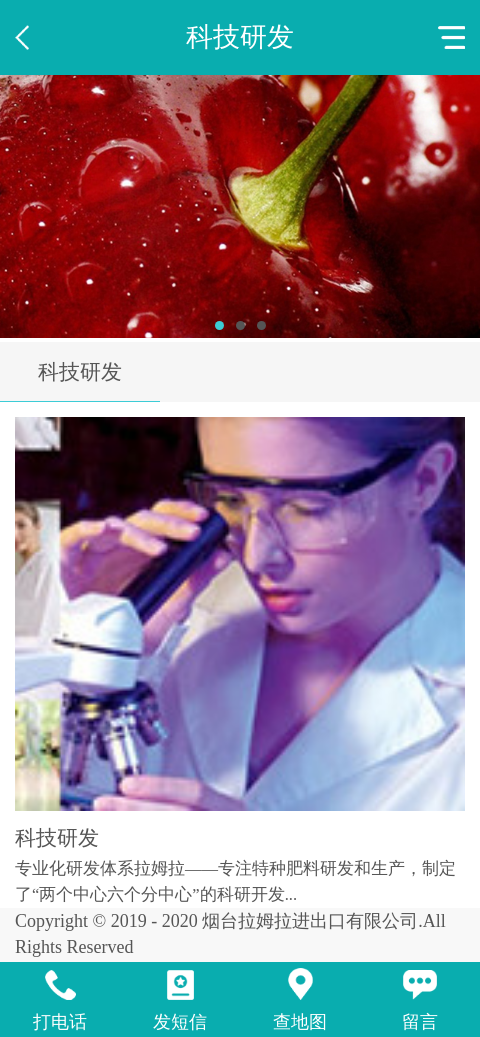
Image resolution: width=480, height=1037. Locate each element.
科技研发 (80, 372)
